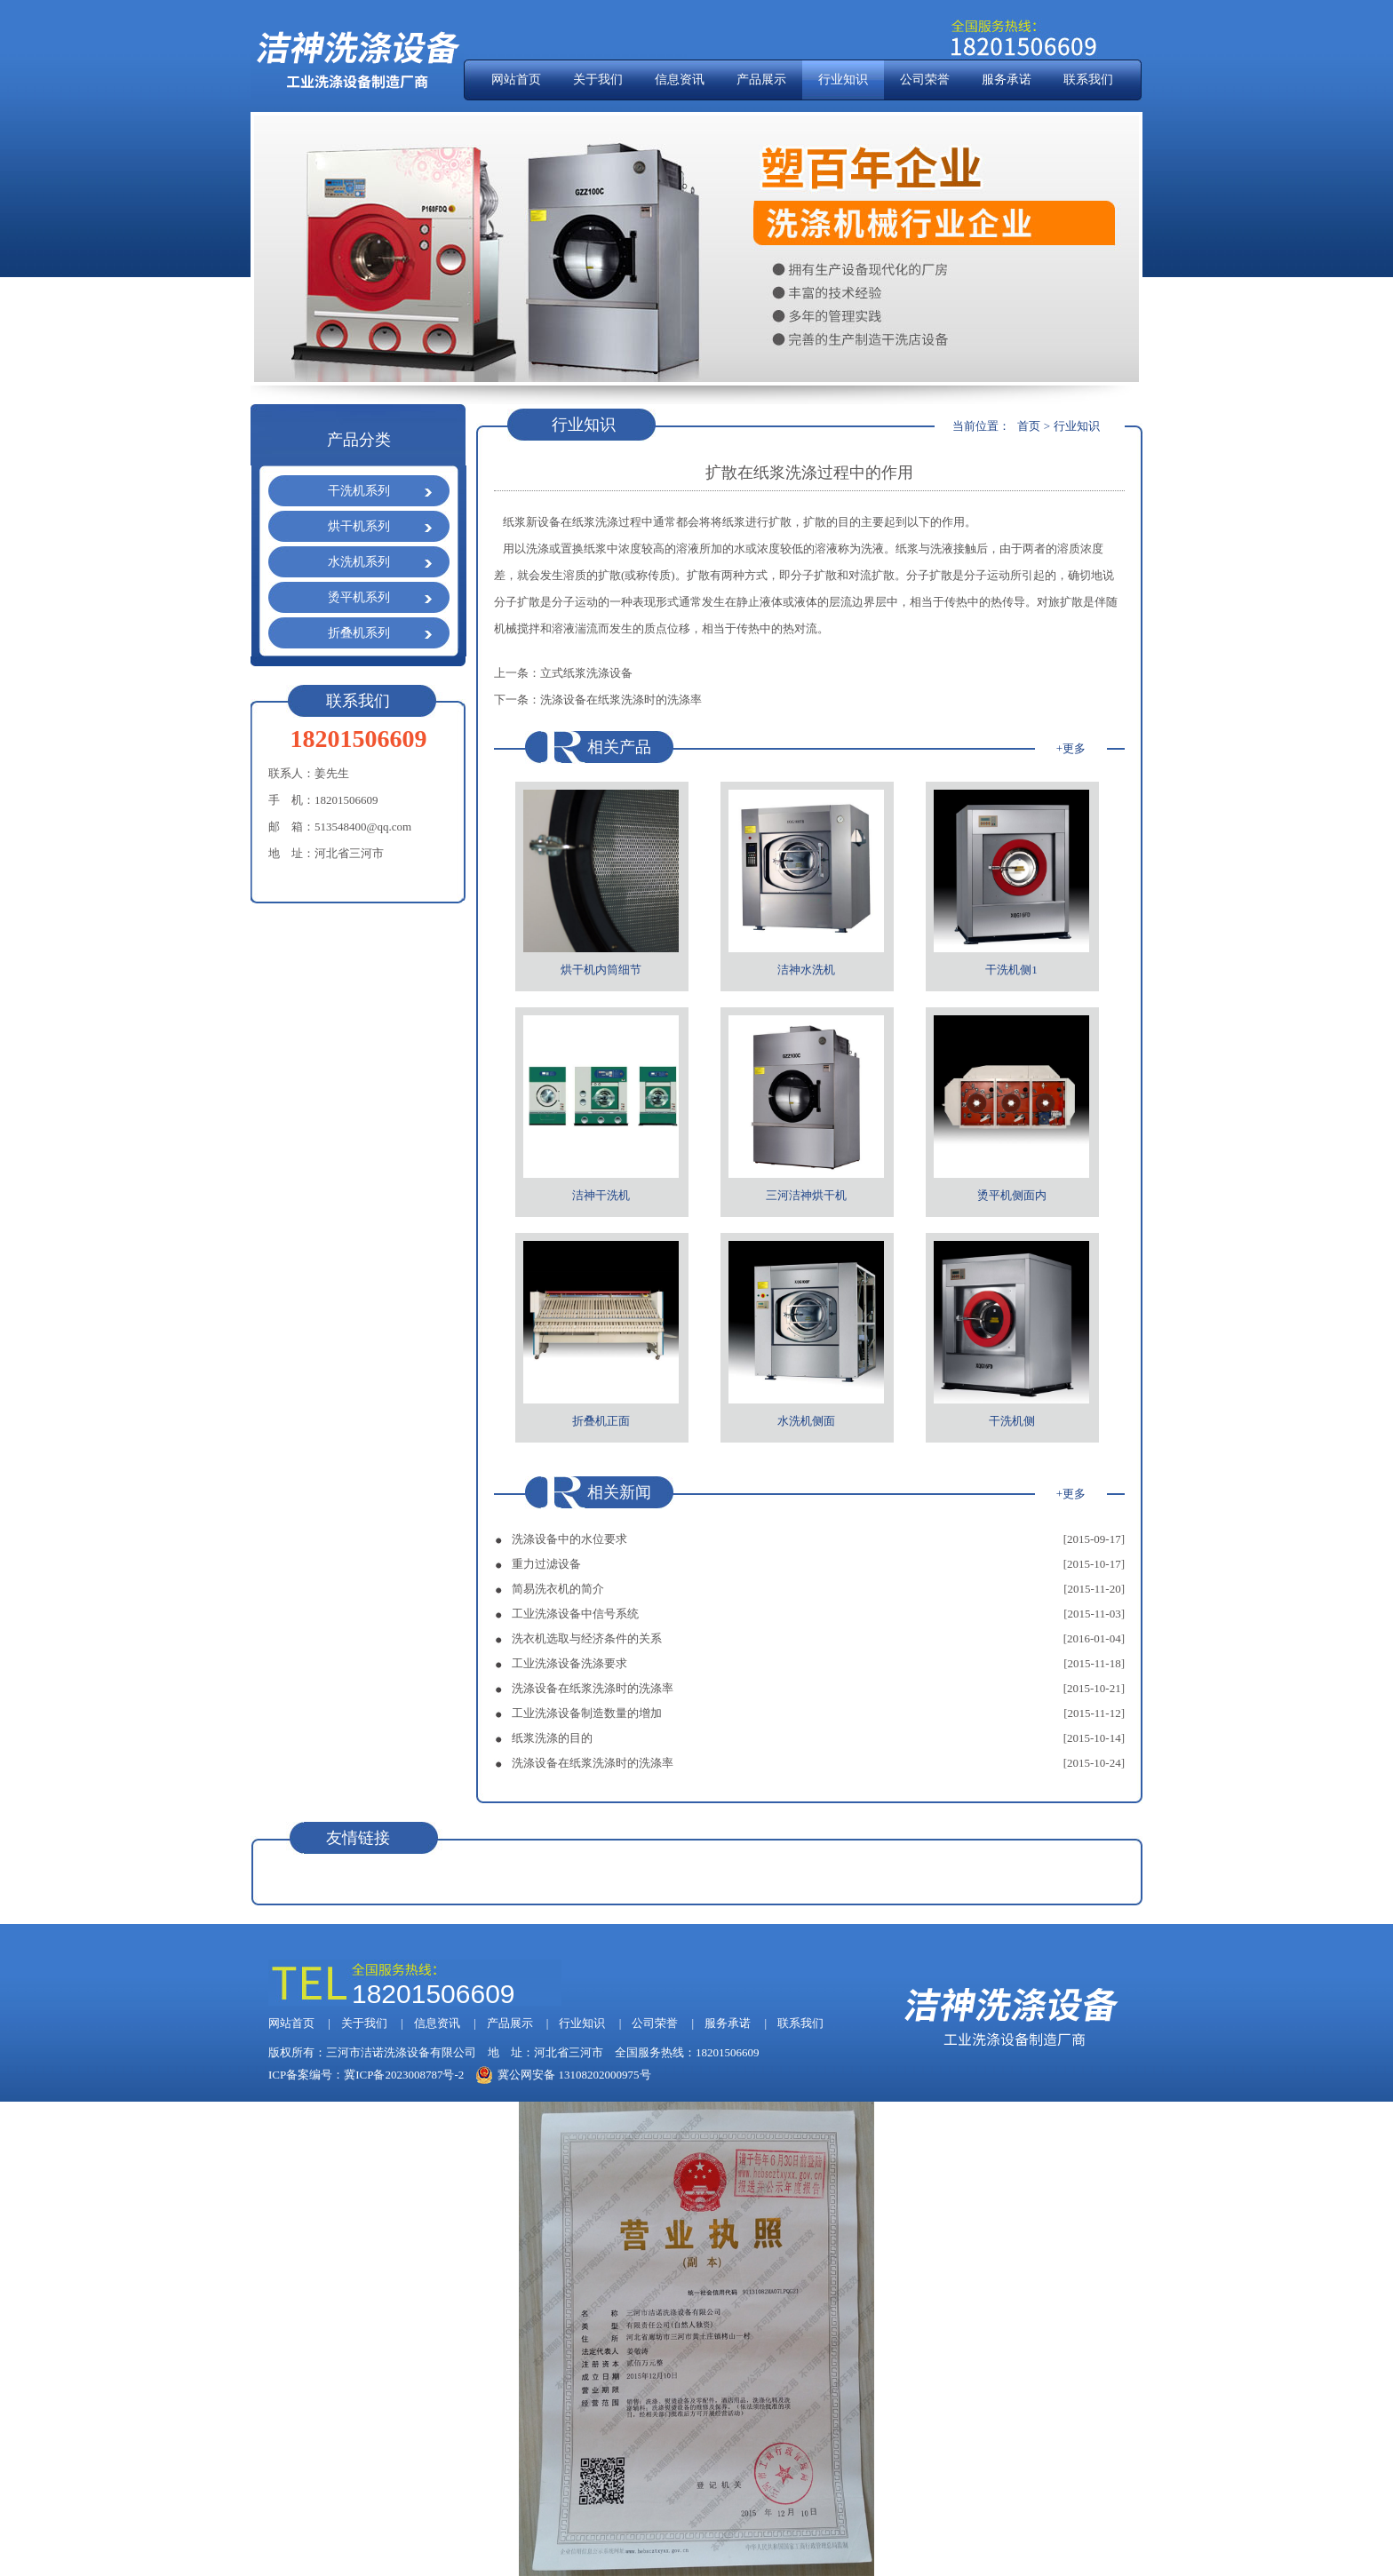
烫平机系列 (359, 597)
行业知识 (843, 79)
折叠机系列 (359, 633)
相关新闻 (619, 1492)
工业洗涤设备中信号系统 (575, 1613)
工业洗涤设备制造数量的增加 (587, 1713)
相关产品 (619, 747)
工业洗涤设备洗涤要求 (569, 1663)
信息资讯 (679, 79)
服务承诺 (1006, 79)
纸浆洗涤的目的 (552, 1738)
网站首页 (516, 79)
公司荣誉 (925, 79)
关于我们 (598, 79)
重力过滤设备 (546, 1563)
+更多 (1071, 748)
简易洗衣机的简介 (558, 1588)
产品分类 (359, 440)
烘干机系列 (359, 526)
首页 (1028, 426)
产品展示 (761, 79)
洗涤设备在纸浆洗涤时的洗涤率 (621, 699)
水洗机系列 (359, 561)
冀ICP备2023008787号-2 (404, 2074)
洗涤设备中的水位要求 (569, 1539)
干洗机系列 (359, 490)
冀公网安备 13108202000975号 (562, 2075)
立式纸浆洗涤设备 (586, 673)
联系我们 (1088, 79)
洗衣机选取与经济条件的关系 (587, 1638)
